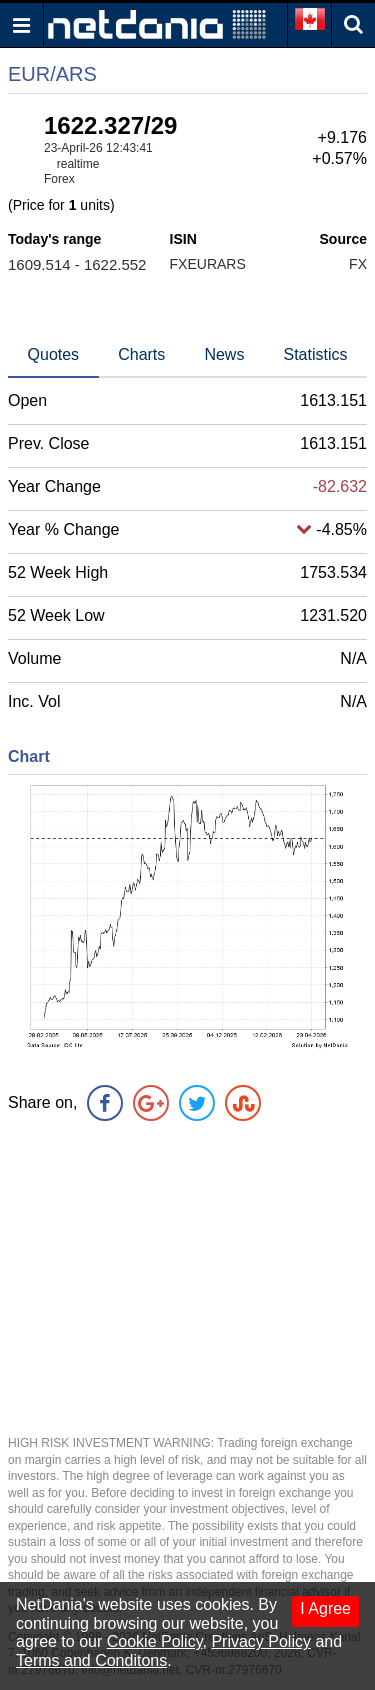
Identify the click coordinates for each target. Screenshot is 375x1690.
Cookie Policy (155, 1641)
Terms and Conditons (91, 1660)
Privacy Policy (261, 1641)
